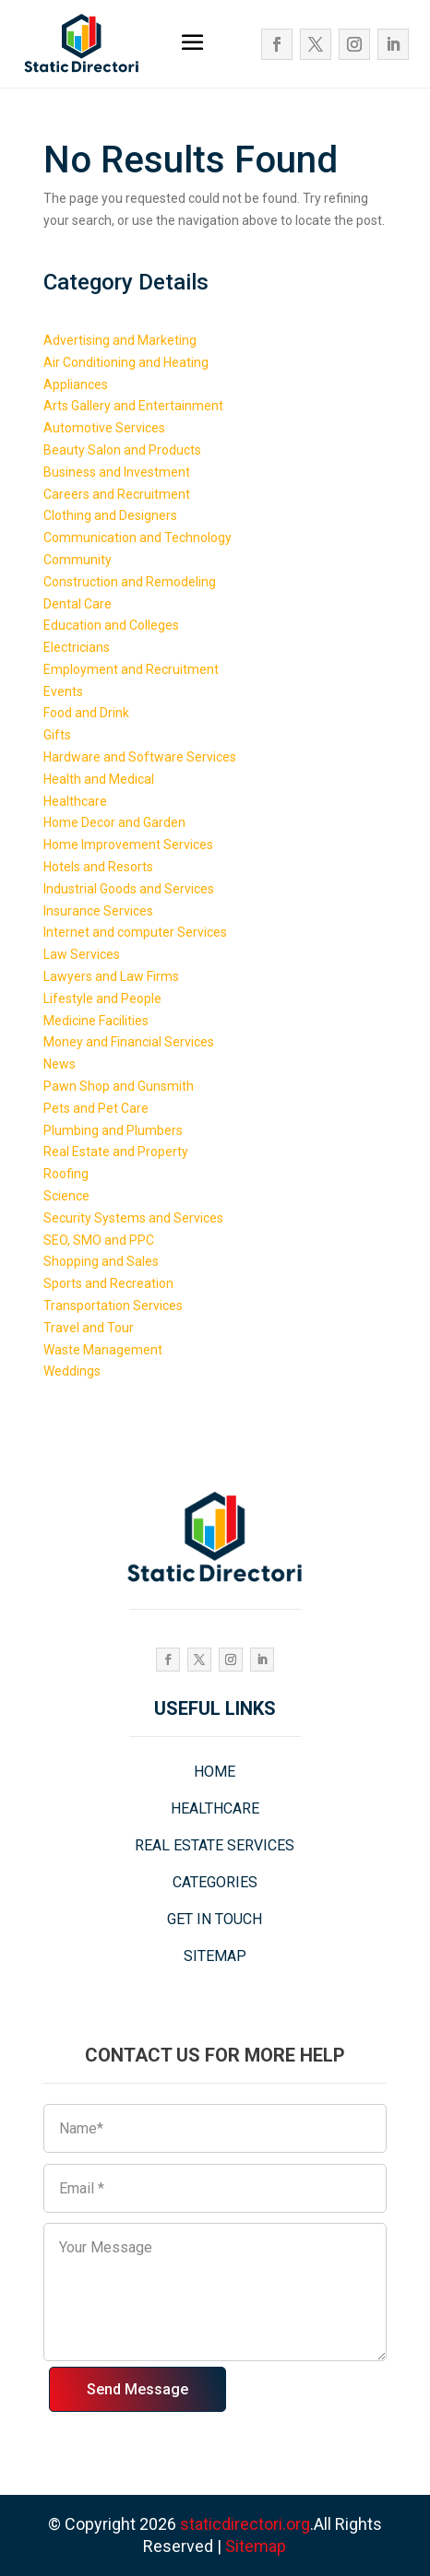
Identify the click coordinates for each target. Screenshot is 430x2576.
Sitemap (255, 2546)
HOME (214, 1771)
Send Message (137, 2389)
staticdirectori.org (245, 2524)
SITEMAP (215, 1956)
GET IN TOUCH (214, 1919)
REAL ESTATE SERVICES (214, 1845)
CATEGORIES (215, 1882)
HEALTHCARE (215, 1808)
